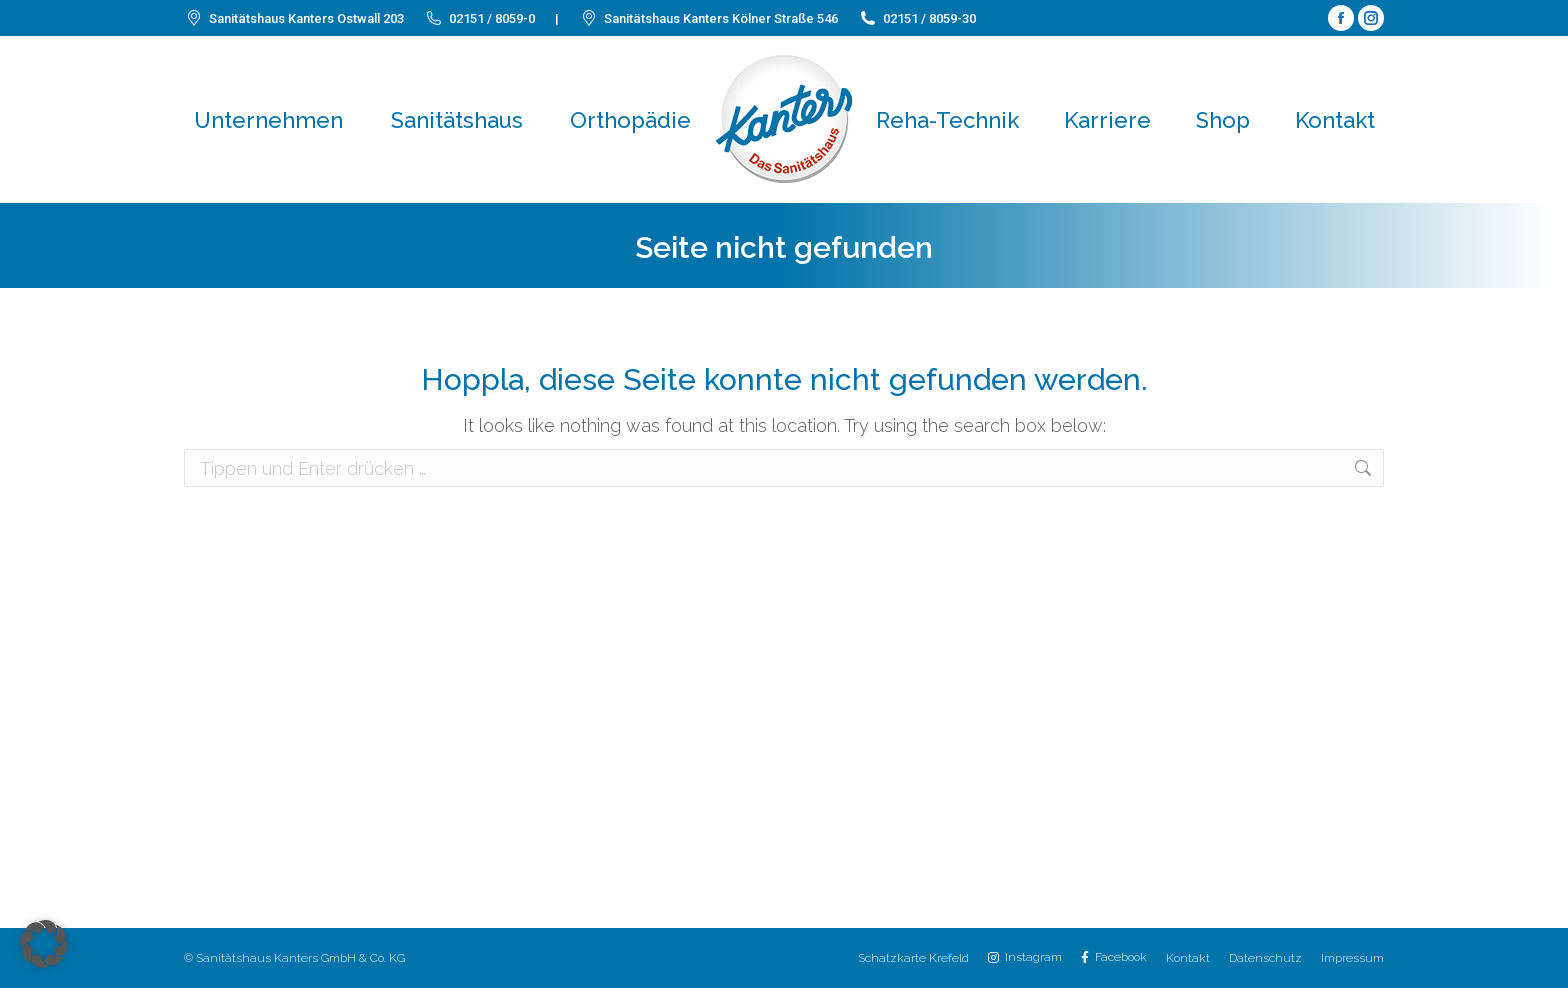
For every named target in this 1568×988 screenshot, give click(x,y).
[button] (44, 944)
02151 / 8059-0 (479, 18)
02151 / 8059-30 (917, 18)
